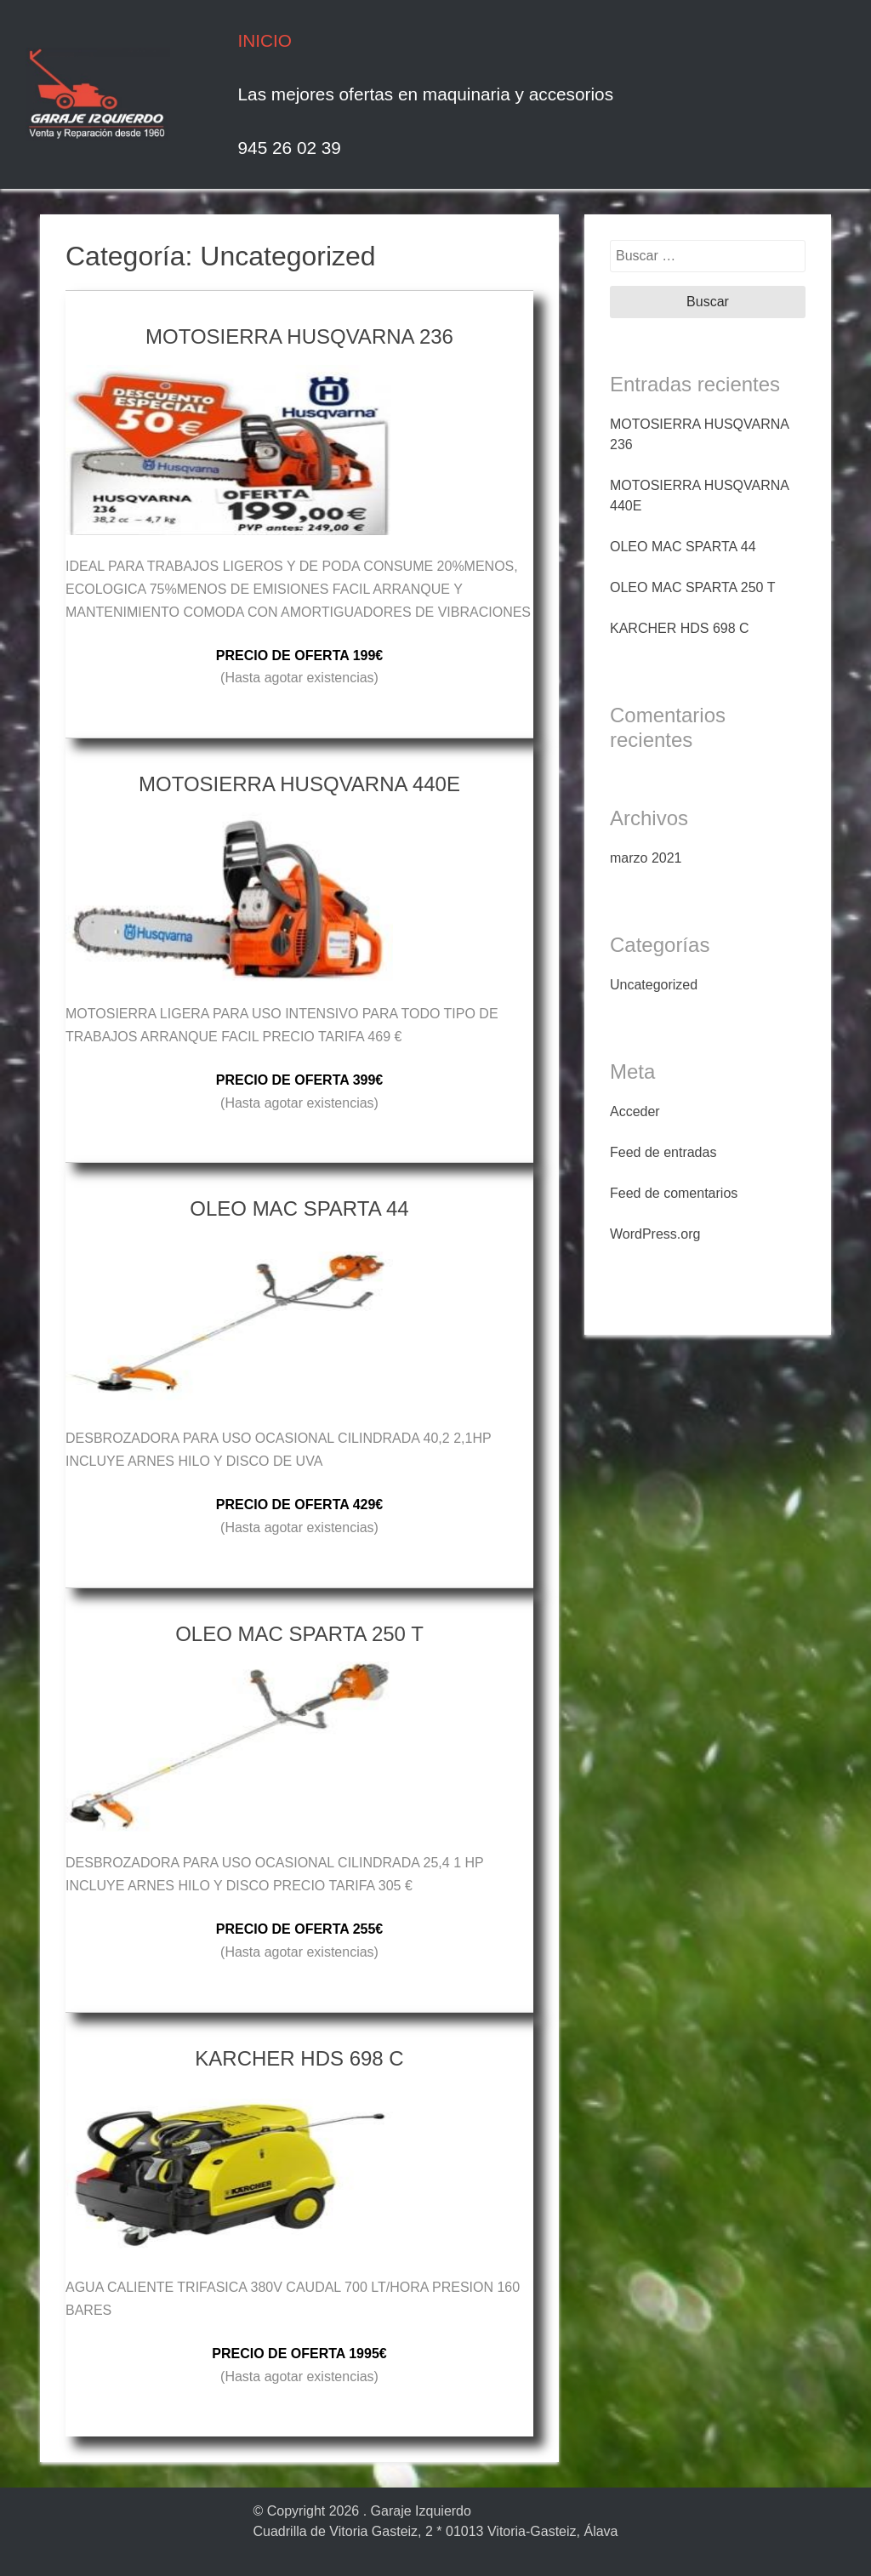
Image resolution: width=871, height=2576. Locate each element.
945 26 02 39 (289, 147)
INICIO (265, 40)
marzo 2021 (646, 858)
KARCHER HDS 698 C (679, 628)
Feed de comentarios (673, 1193)
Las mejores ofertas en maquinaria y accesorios (426, 94)
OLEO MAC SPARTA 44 (683, 546)
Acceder (635, 1111)
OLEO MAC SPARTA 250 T (692, 587)
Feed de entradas (663, 1152)
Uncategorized (653, 984)
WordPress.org (655, 1234)
